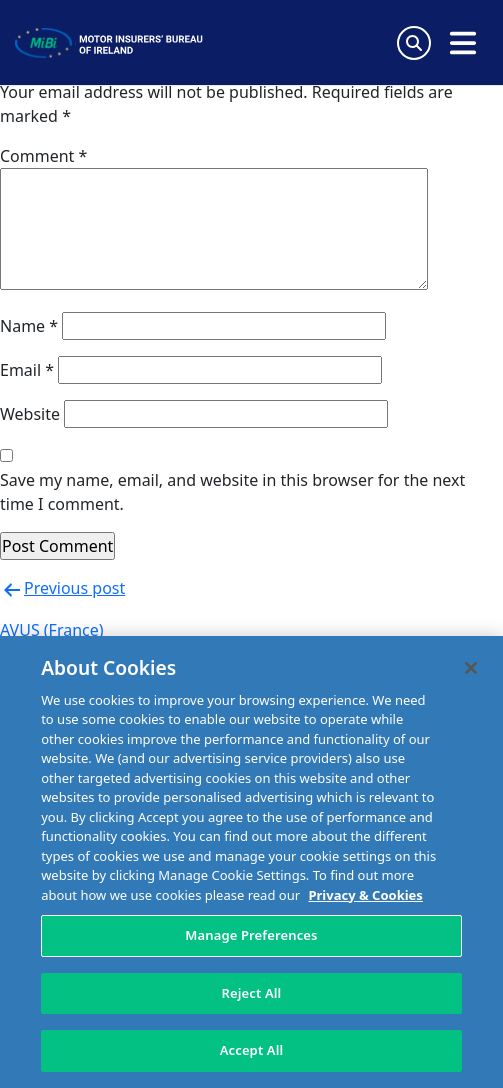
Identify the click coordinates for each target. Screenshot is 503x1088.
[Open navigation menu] (463, 43)
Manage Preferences (251, 935)
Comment (43, 156)
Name (29, 326)
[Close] (471, 668)
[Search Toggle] (414, 43)
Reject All (252, 993)
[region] (251, 862)
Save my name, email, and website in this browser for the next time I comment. (232, 492)
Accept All (252, 1050)
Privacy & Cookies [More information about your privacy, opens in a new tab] (365, 895)
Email (27, 370)
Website (30, 414)
